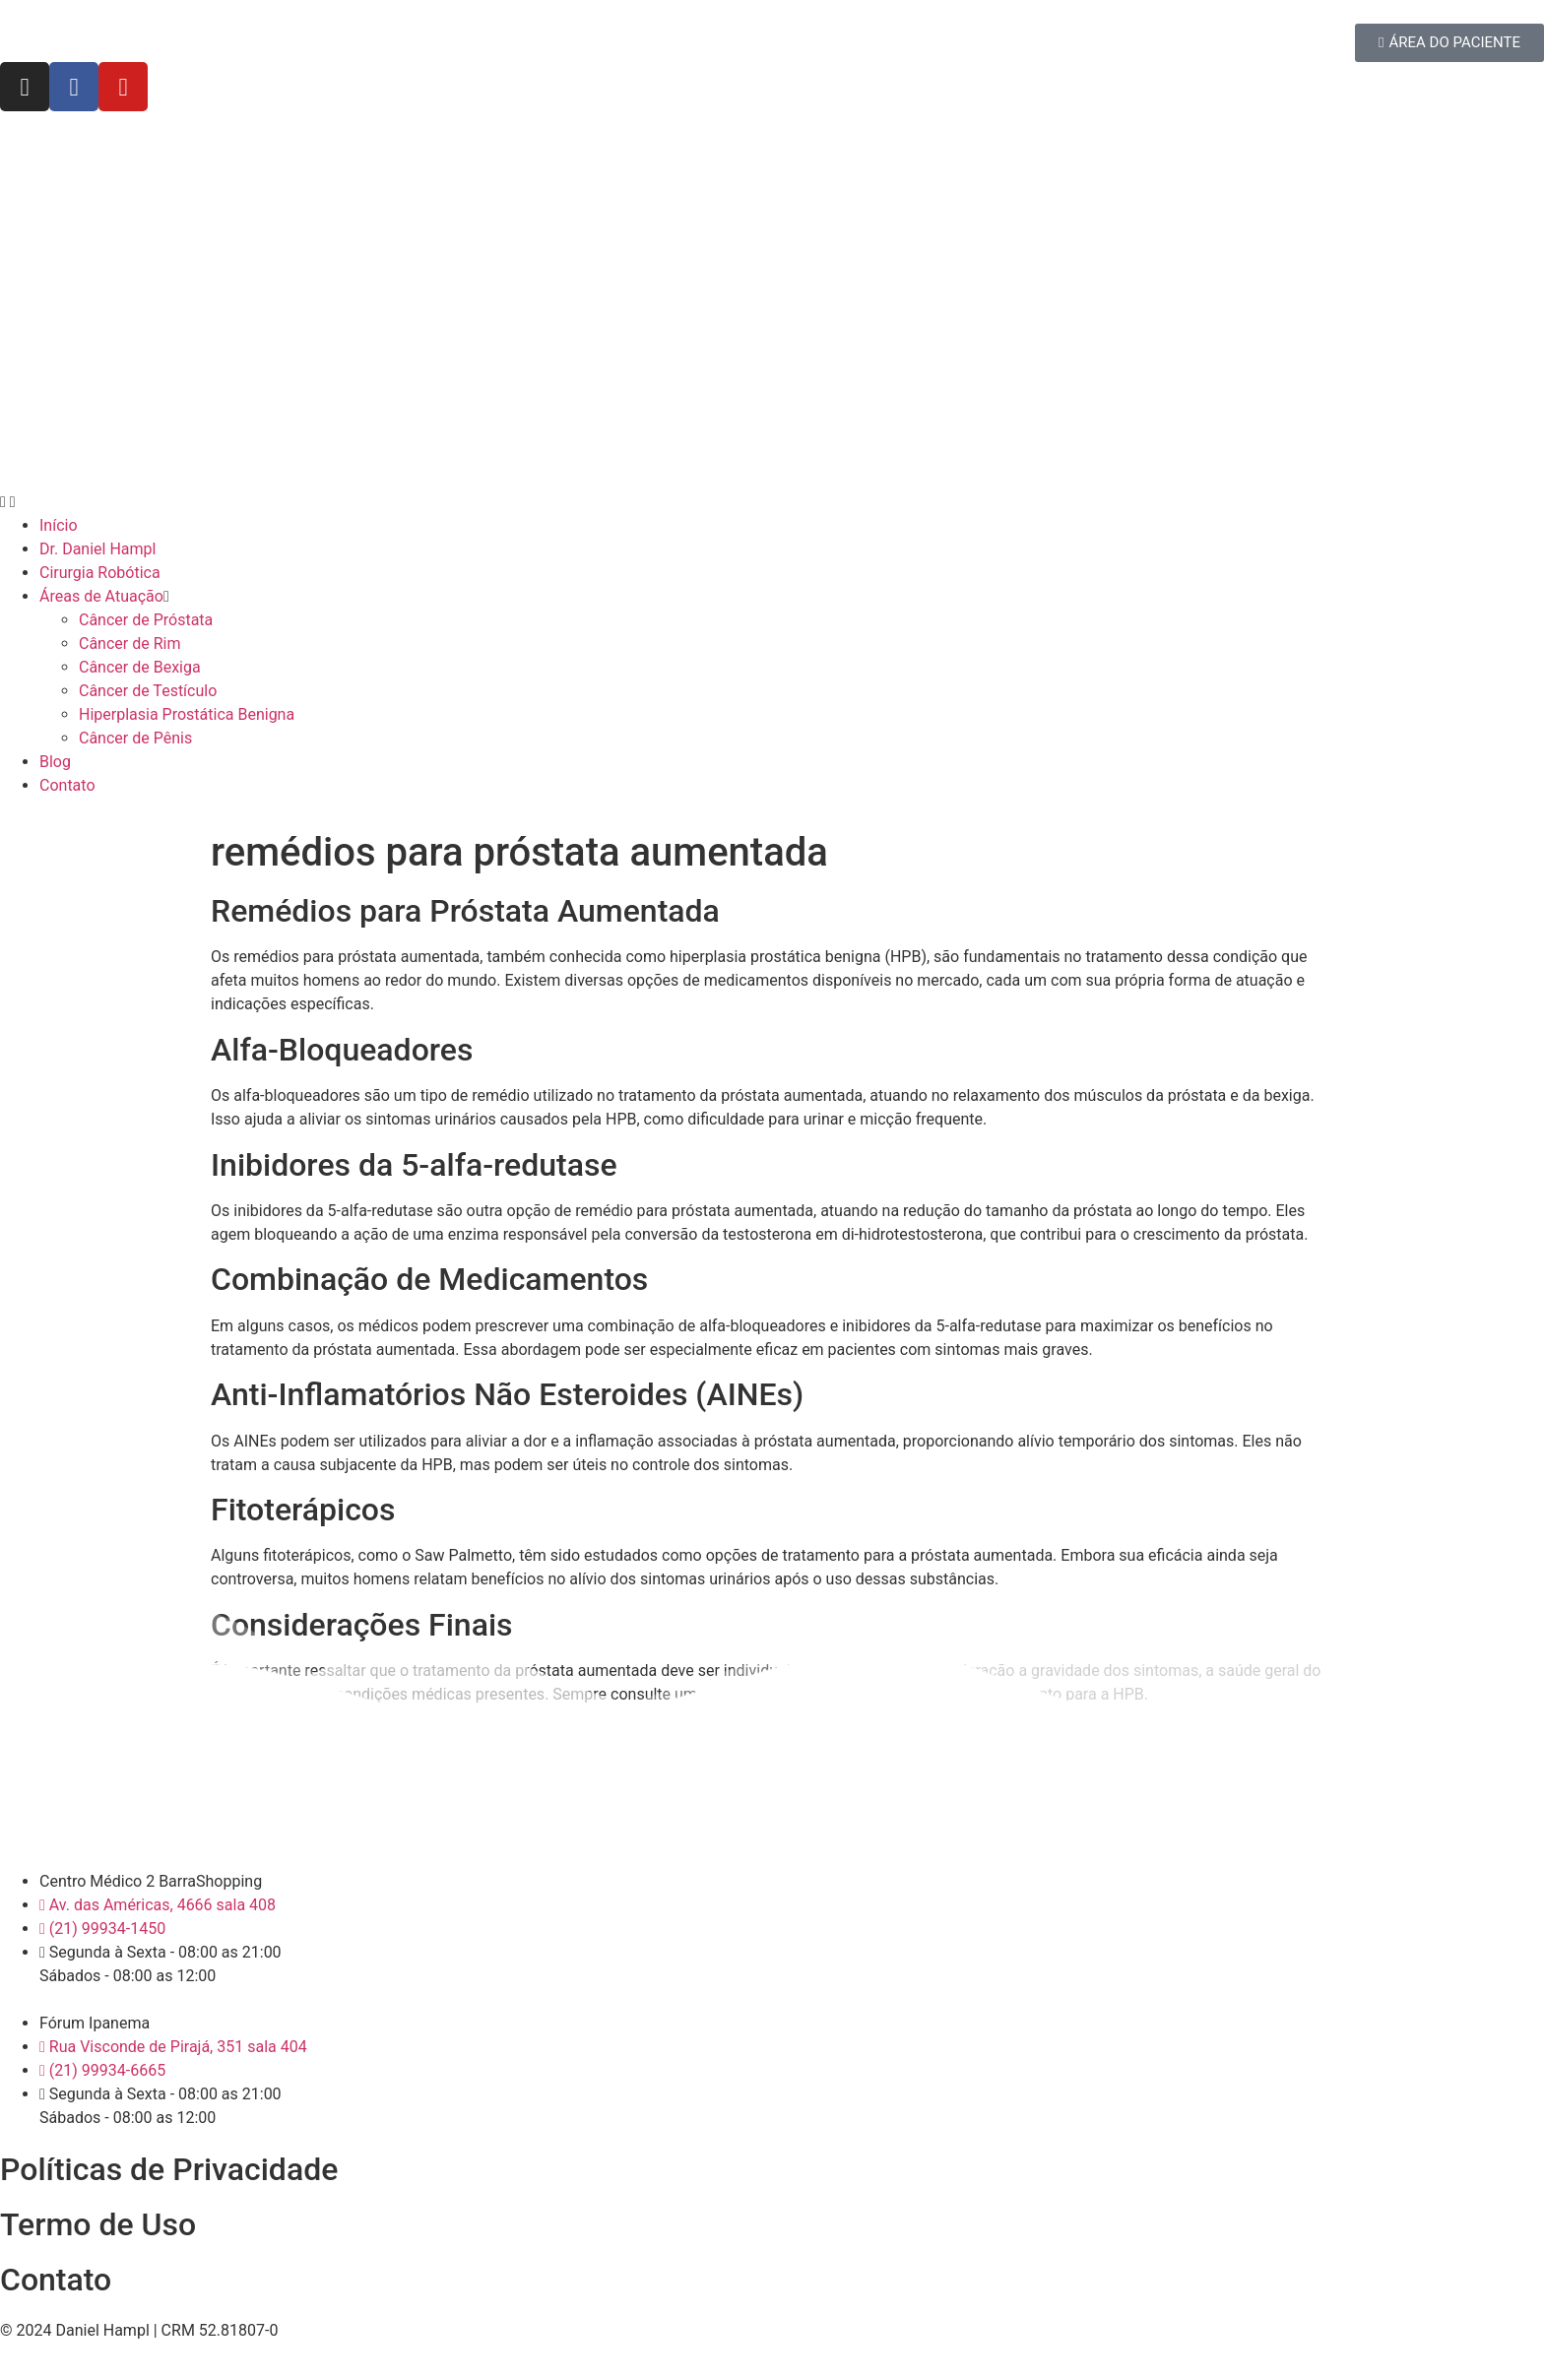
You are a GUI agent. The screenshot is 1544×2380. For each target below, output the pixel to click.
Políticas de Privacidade (169, 2169)
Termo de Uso (98, 2224)
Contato (55, 2279)
